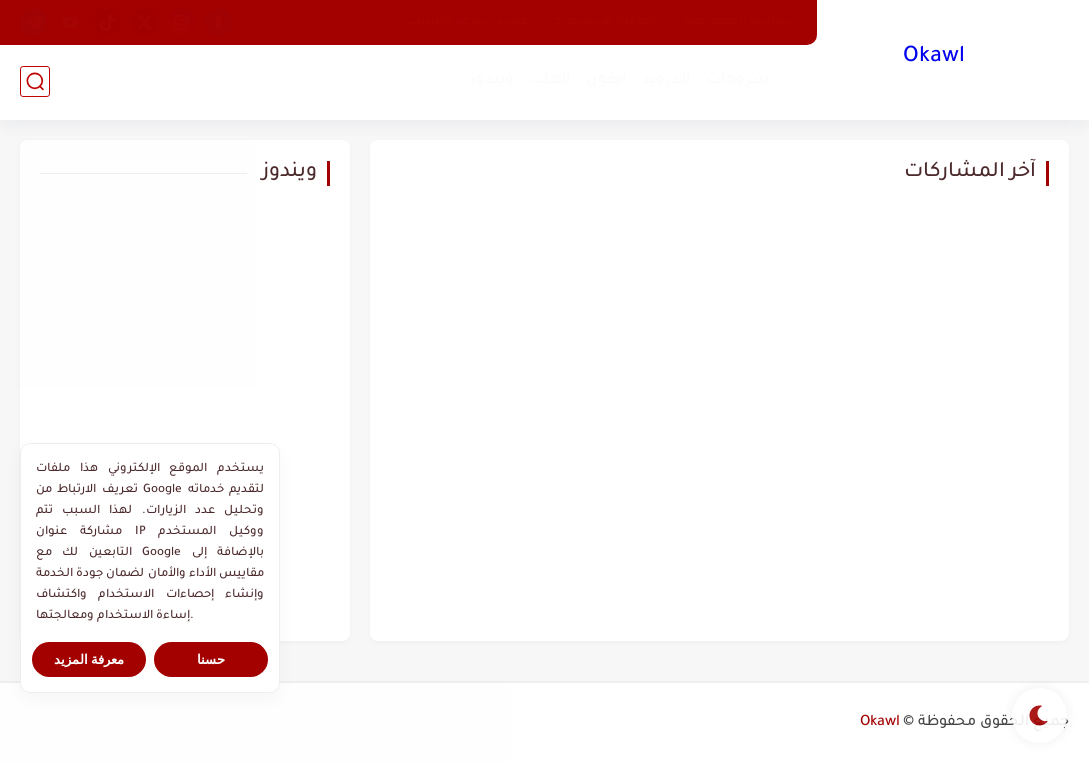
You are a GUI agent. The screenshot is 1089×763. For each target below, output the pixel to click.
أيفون (606, 80)
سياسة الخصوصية (738, 22)
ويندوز (492, 80)
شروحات (737, 80)
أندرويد (666, 80)
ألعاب (550, 80)
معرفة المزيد (89, 659)
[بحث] (35, 81)
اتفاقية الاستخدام (605, 22)
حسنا (211, 659)
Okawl (934, 58)
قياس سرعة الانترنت (468, 22)
